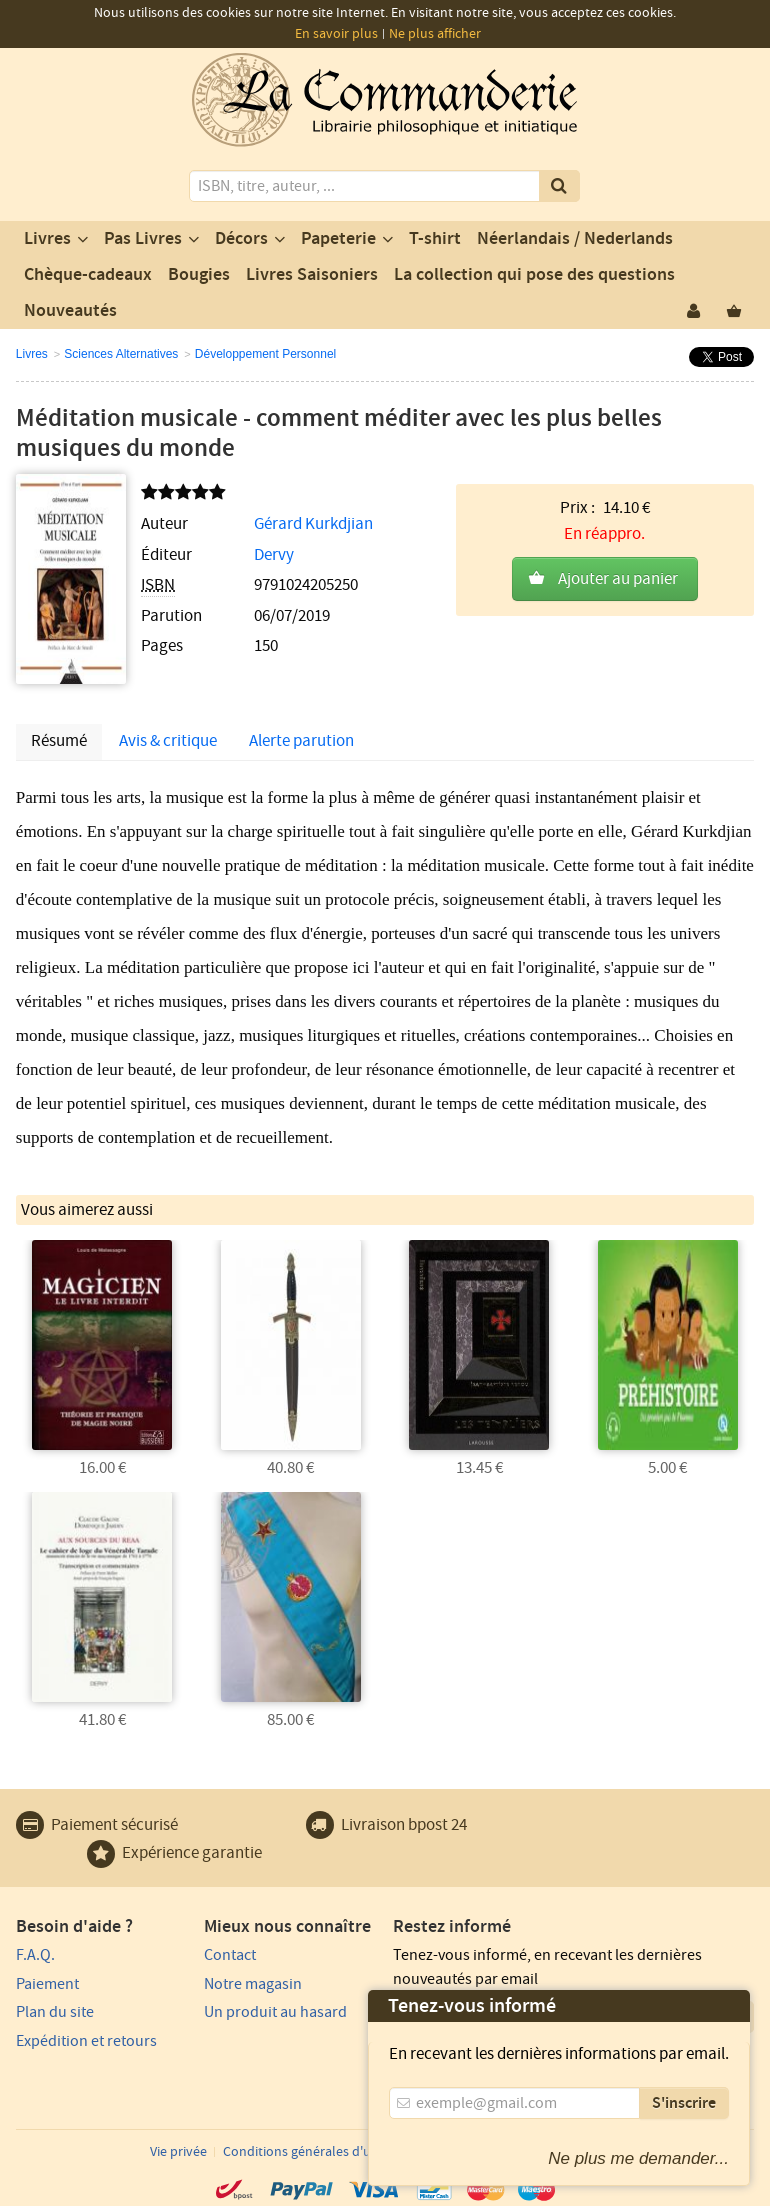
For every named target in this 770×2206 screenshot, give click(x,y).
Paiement (47, 1984)
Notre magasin (253, 1984)
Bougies (199, 275)
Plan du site (55, 2012)
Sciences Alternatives (121, 354)
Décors (241, 239)
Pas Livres (143, 239)
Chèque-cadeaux (88, 275)
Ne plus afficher (435, 34)
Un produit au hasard (275, 2012)
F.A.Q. (35, 1955)
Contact (230, 1955)
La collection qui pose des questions (534, 275)
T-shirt (435, 239)
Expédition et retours (86, 2041)
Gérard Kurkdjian (313, 524)
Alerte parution (301, 741)
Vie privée (178, 2152)
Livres (47, 239)
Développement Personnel (265, 354)
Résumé (59, 741)
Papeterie (338, 239)
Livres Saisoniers (312, 275)
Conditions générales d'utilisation (323, 2152)
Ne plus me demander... (638, 2158)
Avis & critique (168, 741)
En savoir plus (336, 34)
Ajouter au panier (618, 579)
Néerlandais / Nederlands (575, 239)
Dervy (274, 555)
